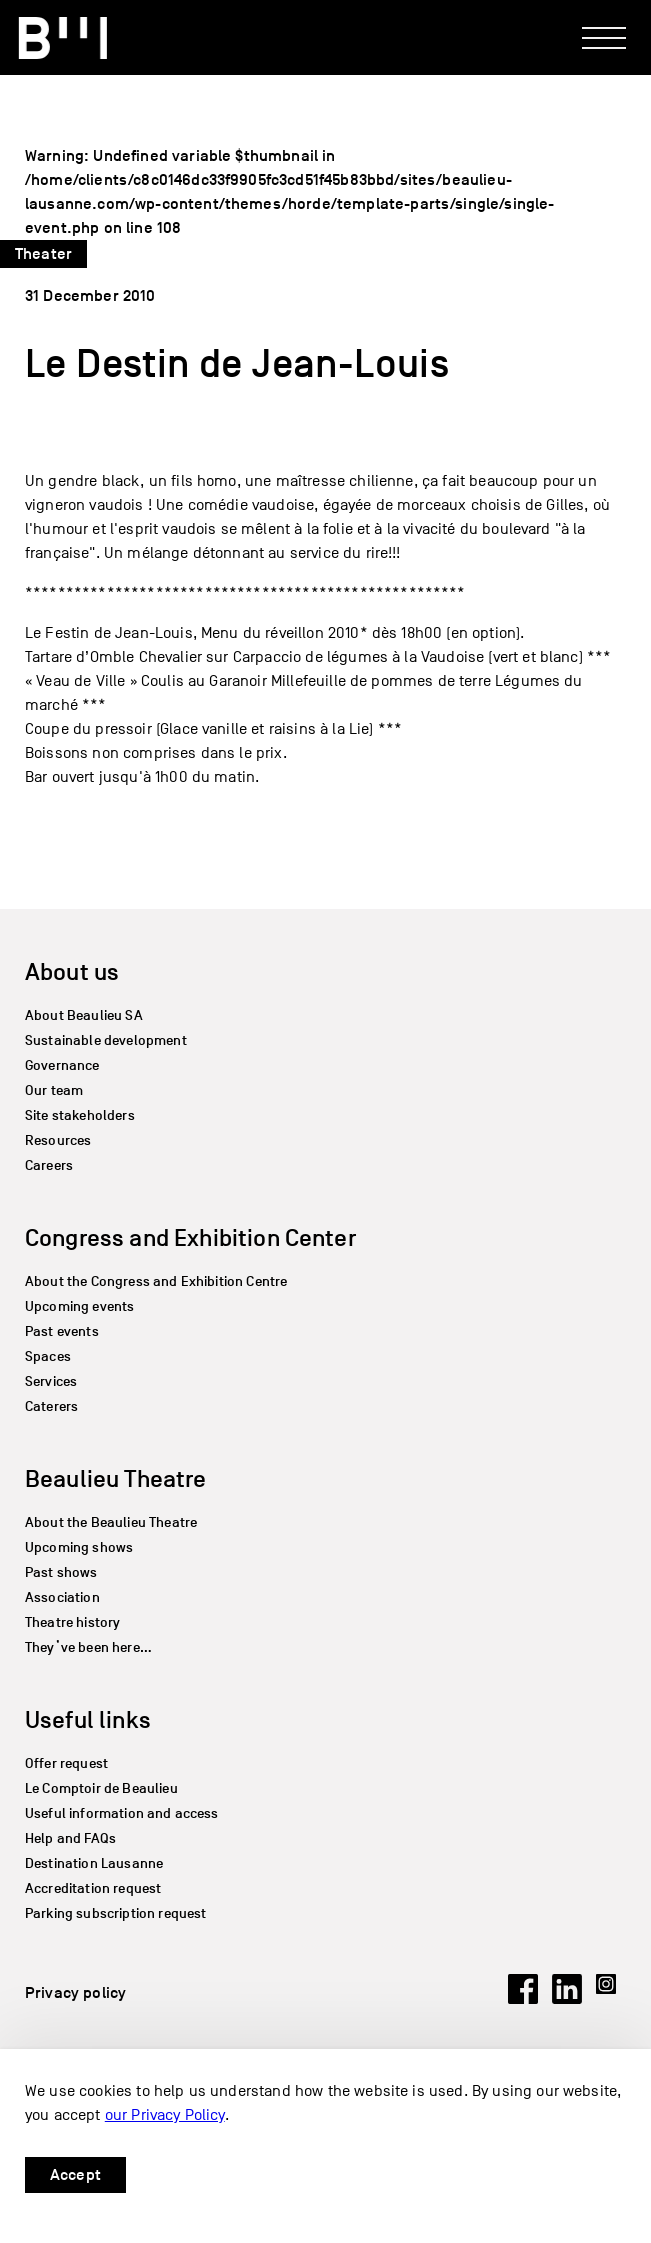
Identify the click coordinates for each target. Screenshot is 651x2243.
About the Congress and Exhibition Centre (156, 1281)
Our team (54, 1090)
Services (51, 1381)
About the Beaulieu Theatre (111, 1522)
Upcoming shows (79, 1547)
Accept (75, 2175)
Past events (62, 1331)
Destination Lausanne (94, 1863)
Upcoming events (79, 1306)
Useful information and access (122, 1813)
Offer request (66, 1763)
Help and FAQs (70, 1838)
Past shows (61, 1572)
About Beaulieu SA (84, 1015)
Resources (58, 1140)
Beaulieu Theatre (116, 1478)
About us (72, 971)
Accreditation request (93, 1888)
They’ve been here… (88, 1647)
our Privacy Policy (165, 2115)
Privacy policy (75, 1993)
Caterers (51, 1406)
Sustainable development (106, 1040)
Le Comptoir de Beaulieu (101, 1788)
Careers (49, 1165)
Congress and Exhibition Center (190, 1237)
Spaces (48, 1356)
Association (62, 1597)
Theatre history (72, 1622)
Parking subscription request (115, 1913)
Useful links (88, 1719)
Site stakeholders (80, 1115)
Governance (62, 1065)
